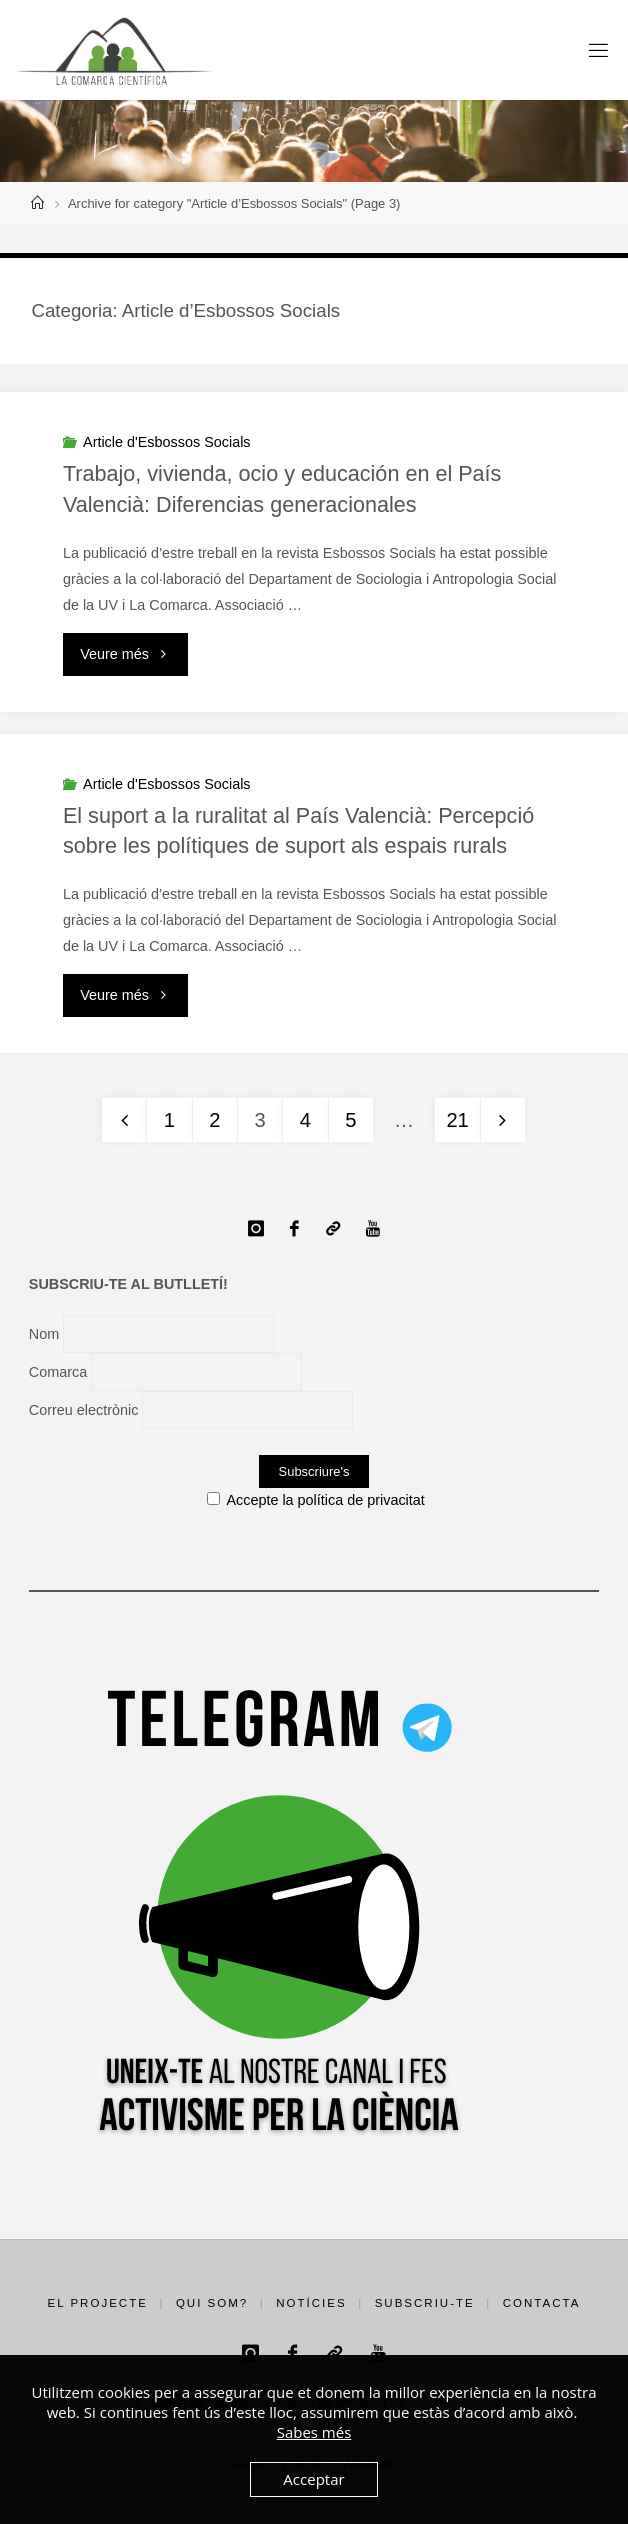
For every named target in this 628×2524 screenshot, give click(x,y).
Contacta (542, 2303)
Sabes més (314, 2432)
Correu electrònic (84, 1410)
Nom (44, 1334)
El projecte (98, 2303)
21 (457, 1120)
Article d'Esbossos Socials (167, 442)
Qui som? (212, 2303)
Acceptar (313, 2479)
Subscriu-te (425, 2303)
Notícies (311, 2303)
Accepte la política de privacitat (316, 1500)
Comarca (58, 1372)
